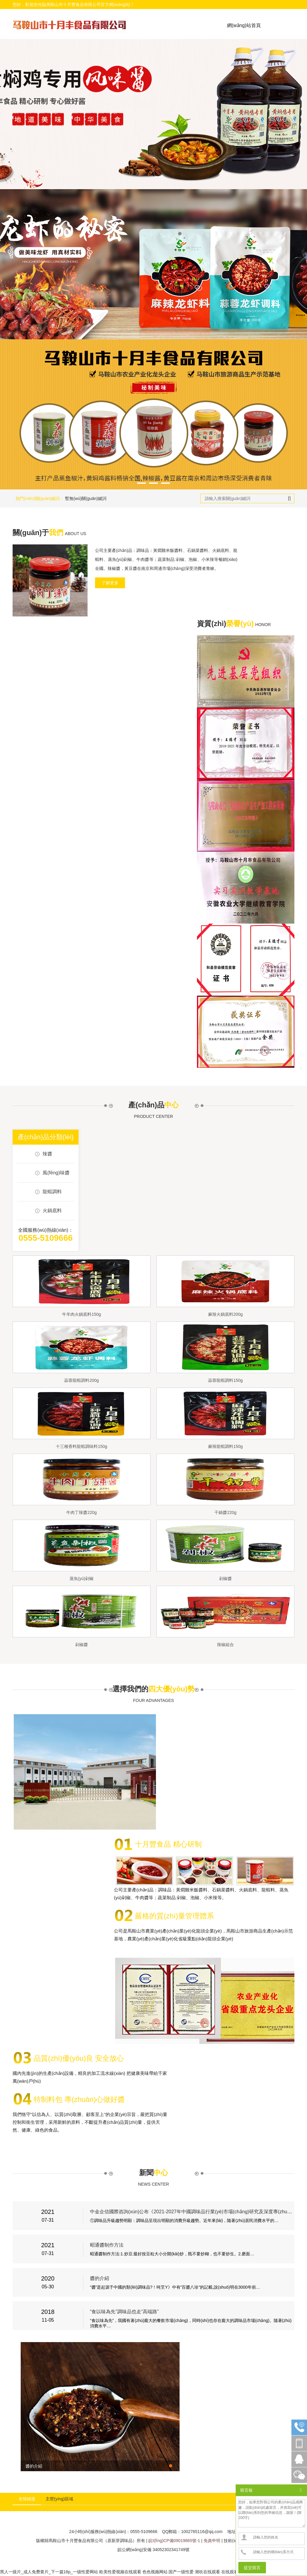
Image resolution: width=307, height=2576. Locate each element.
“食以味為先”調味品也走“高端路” (124, 2311)
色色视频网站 (155, 2571)
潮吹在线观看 (207, 2571)
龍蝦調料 (52, 1191)
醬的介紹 (99, 2278)
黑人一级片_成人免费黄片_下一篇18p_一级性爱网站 (49, 2571)
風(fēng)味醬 (56, 1172)
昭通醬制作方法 (107, 2245)
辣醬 (47, 1153)
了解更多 (110, 582)
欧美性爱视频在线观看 (120, 2571)
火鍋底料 (52, 1210)
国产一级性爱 (181, 2571)
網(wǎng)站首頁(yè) (244, 34)
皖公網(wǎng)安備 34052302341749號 (153, 2549)
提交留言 (252, 2567)
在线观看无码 (233, 2571)
